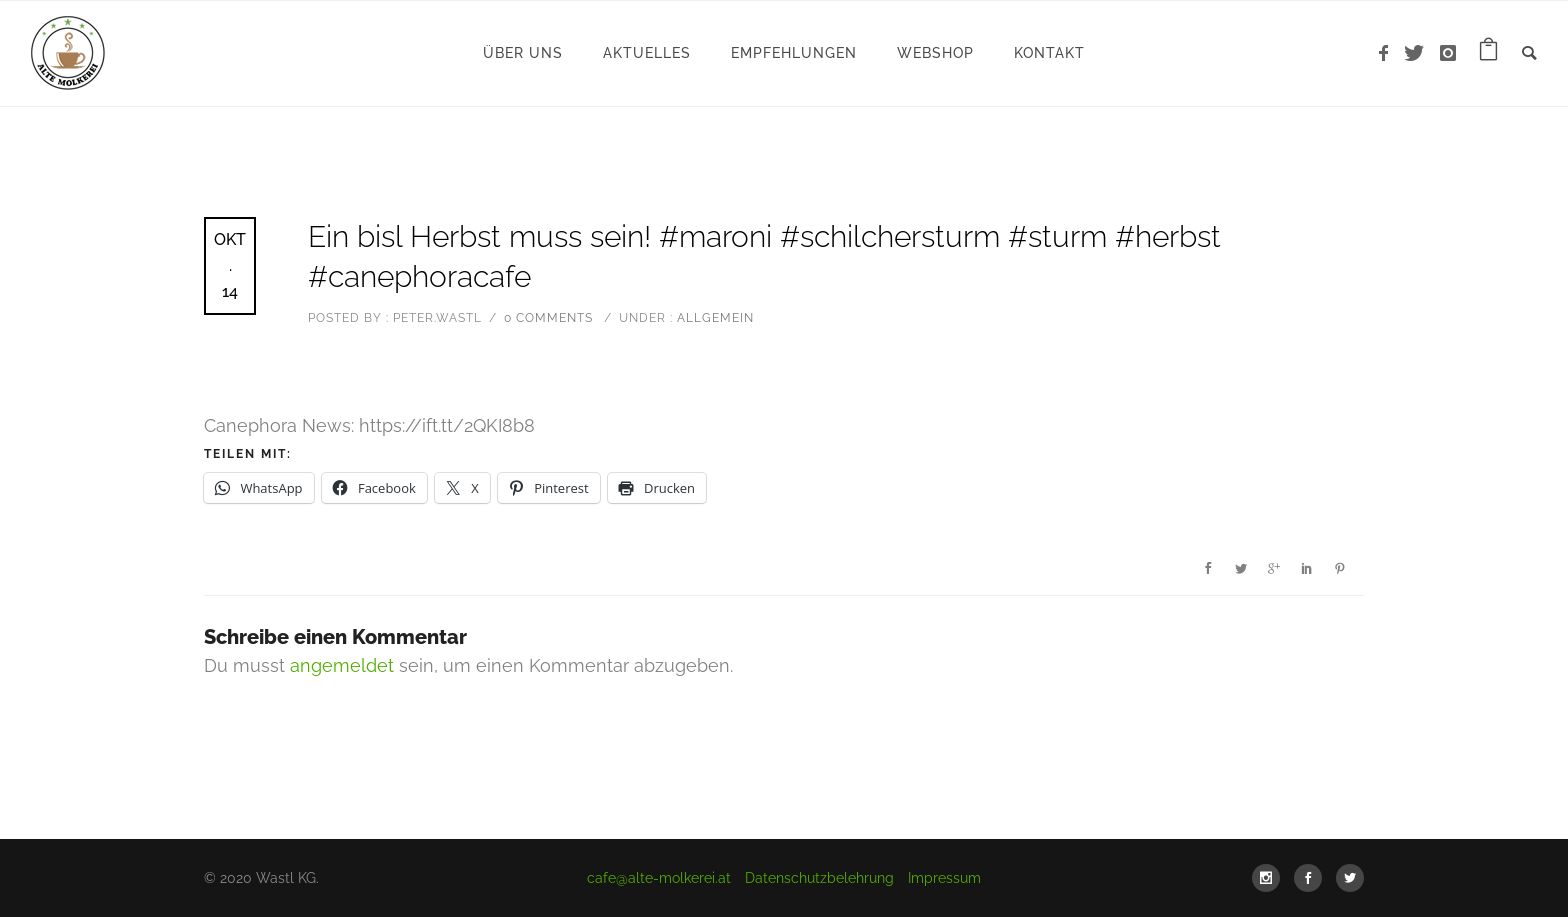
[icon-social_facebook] (1313, 878)
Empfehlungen (794, 53)
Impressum (944, 878)
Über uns (523, 53)
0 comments (548, 318)
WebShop (935, 53)
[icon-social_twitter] (1350, 878)
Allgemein (713, 318)
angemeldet (342, 665)
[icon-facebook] (1389, 53)
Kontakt (1049, 53)
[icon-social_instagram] (1271, 878)
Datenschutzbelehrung (819, 878)
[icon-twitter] (1419, 53)
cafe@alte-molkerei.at (659, 878)
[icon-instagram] (1448, 53)
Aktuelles (647, 53)
